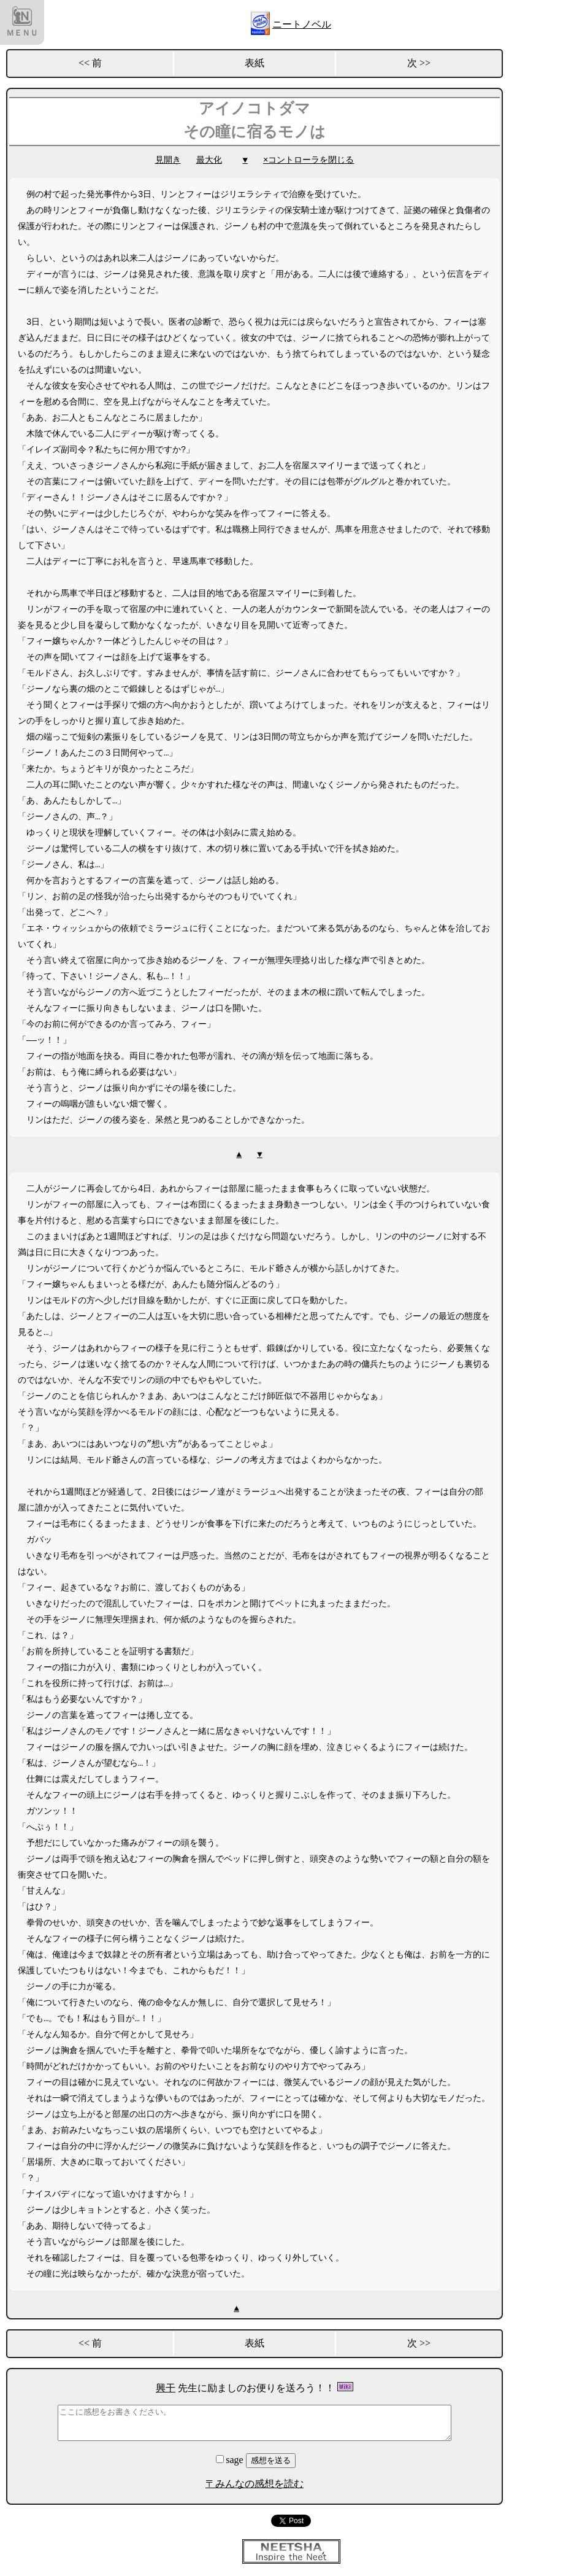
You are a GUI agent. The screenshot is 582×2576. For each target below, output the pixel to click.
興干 (165, 2388)
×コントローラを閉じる (308, 160)
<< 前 (90, 63)
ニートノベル (301, 24)
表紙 (254, 63)
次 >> (419, 63)
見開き (168, 160)
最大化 (209, 160)
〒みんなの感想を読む (254, 2483)
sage (230, 2459)
